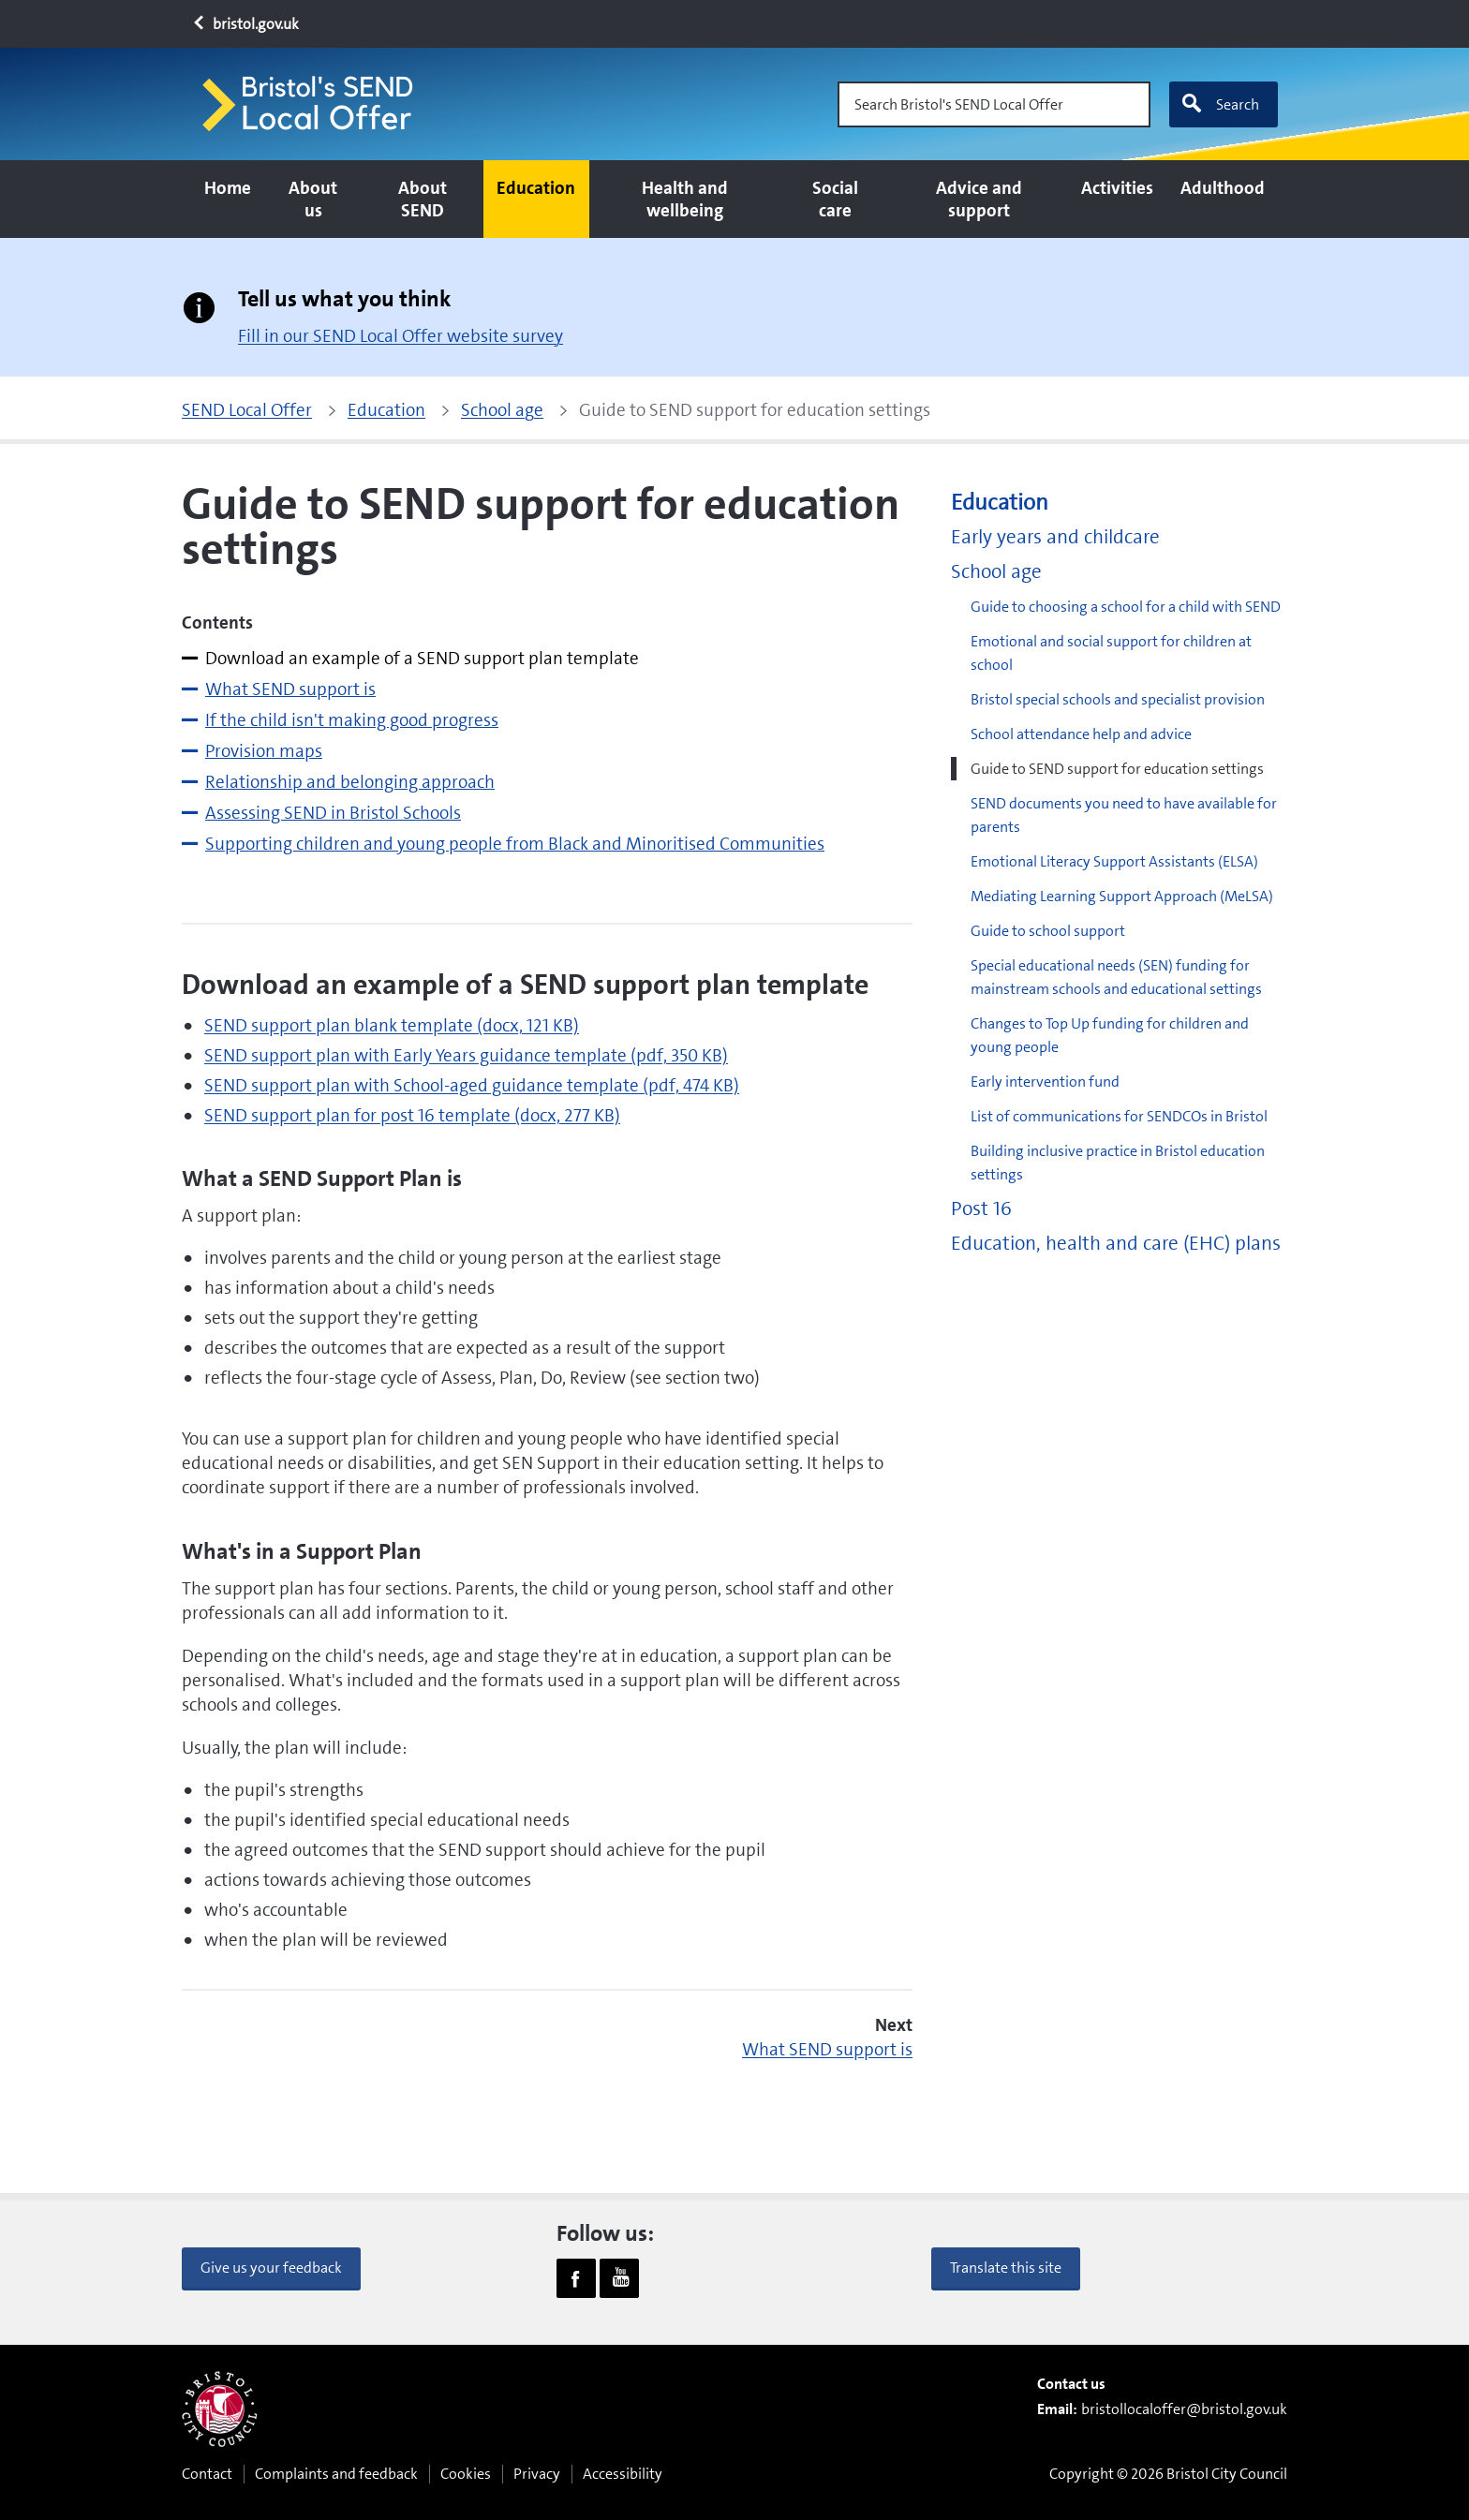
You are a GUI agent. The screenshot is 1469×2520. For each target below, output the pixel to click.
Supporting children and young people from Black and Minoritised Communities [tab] (514, 843)
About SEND (422, 199)
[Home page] (315, 104)
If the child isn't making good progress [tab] (351, 720)
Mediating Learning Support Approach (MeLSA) (1122, 896)
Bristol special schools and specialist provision (1118, 699)
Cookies (465, 2473)
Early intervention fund (1045, 1081)
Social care (835, 199)
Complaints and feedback (336, 2473)
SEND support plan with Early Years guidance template (466, 1055)
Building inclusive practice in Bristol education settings (1118, 1162)
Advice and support (979, 199)
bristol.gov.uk (245, 24)
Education (536, 188)
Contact (207, 2473)
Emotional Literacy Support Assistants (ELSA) (1114, 861)
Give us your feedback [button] (271, 2267)
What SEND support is (827, 2049)
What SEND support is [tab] (290, 689)
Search (1219, 104)
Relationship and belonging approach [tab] (350, 781)
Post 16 (981, 1209)
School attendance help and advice (1081, 734)
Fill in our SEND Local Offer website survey (400, 336)
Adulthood (1222, 188)
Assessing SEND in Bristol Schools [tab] (333, 812)
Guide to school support (1048, 931)
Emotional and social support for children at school (1111, 652)
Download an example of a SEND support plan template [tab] (422, 658)
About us (313, 199)
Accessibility (622, 2473)
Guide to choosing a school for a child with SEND (1126, 606)
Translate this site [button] (1005, 2267)
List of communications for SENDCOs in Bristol (1119, 1116)
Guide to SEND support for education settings (1117, 768)
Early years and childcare (1055, 537)
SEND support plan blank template (391, 1025)
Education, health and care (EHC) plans (1116, 1243)
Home (227, 188)
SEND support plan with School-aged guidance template (471, 1085)
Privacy (536, 2473)
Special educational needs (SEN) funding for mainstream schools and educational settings (1116, 977)
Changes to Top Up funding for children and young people (1110, 1035)
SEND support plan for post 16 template (412, 1115)
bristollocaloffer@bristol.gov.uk (1184, 2409)
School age (996, 572)
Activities (1117, 188)
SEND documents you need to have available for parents (1124, 815)
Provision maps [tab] (263, 751)
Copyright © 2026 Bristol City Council (1168, 2473)
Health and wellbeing (685, 199)
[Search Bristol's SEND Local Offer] (994, 104)
